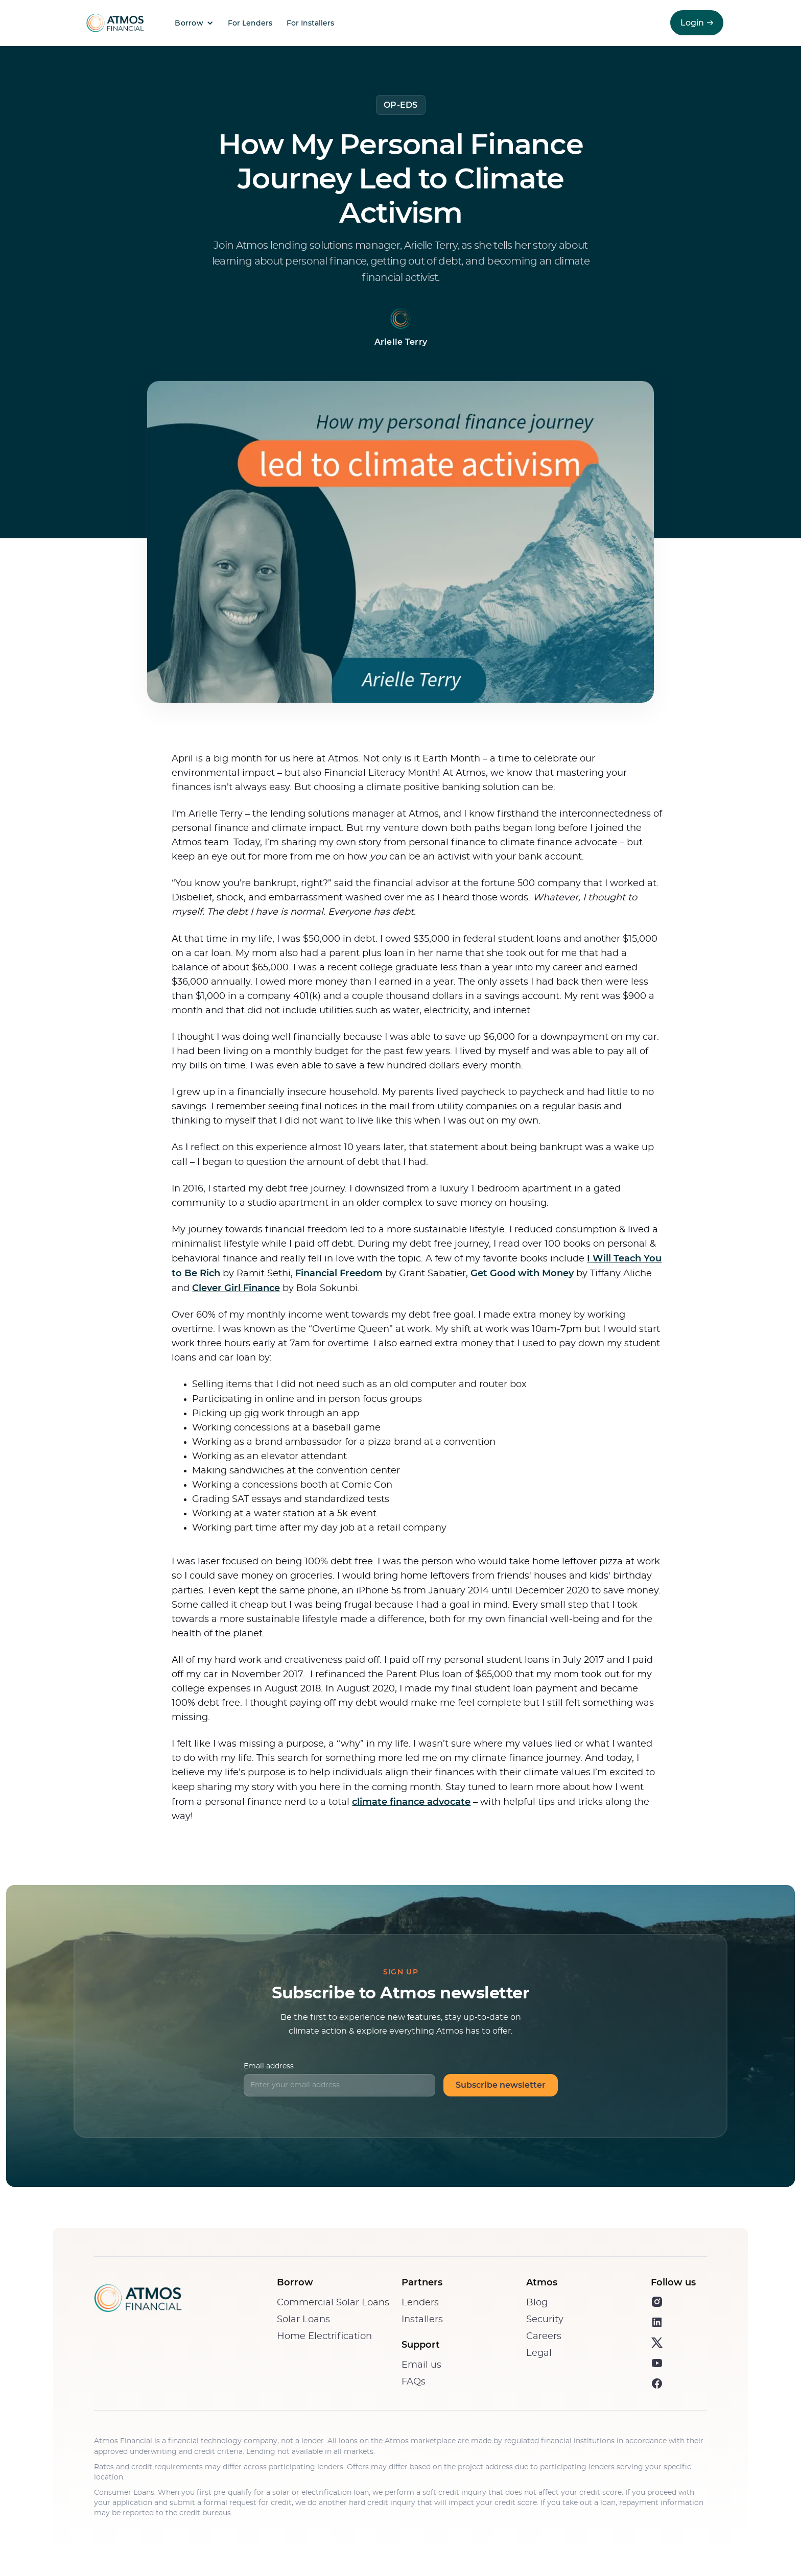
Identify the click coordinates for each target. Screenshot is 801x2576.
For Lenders (250, 23)
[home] (113, 23)
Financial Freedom (338, 1273)
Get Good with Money (522, 1273)
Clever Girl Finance (236, 1288)
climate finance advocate (411, 1801)
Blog (537, 2302)
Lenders (420, 2302)
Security (544, 2319)
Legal (539, 2353)
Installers (422, 2319)
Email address (269, 2066)
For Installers (310, 23)
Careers (543, 2336)
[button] (191, 23)
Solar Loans (303, 2319)
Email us (421, 2365)
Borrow (189, 23)
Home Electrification (324, 2336)
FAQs (414, 2382)
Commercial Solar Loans (333, 2302)
